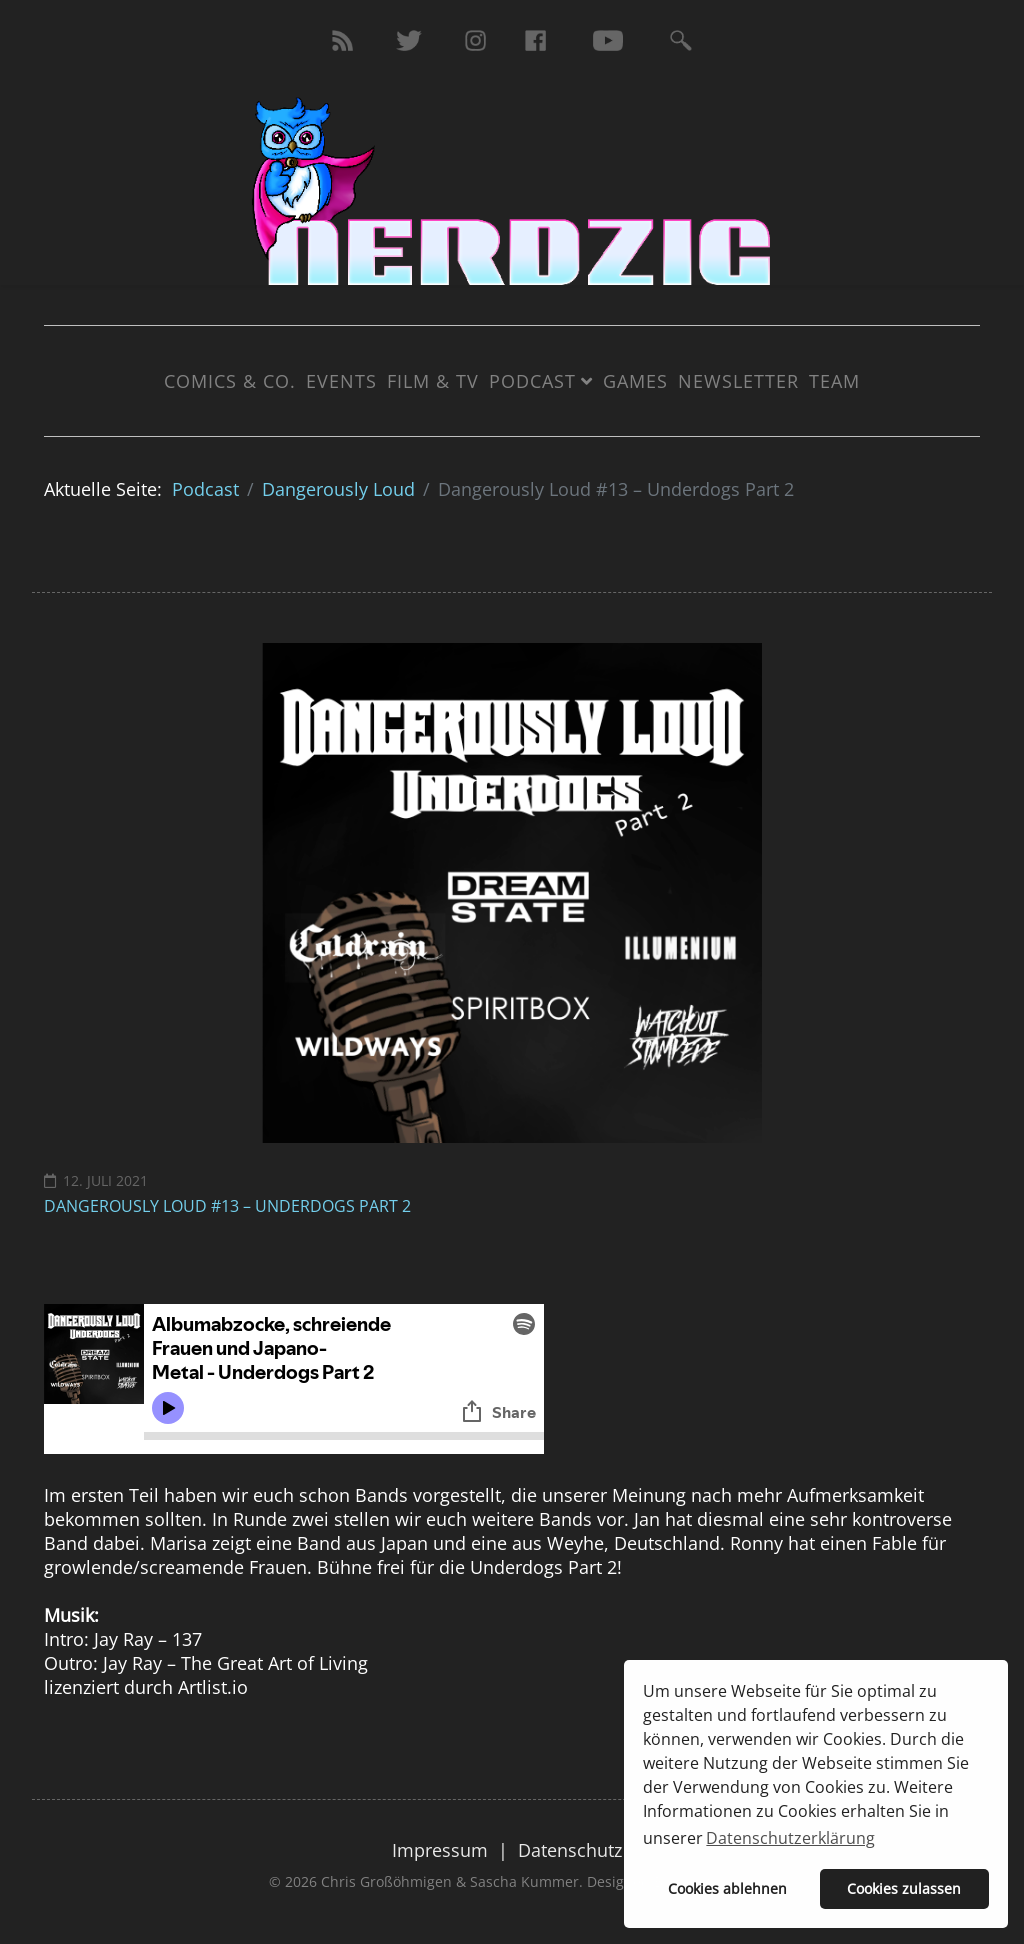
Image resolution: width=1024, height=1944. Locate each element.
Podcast (532, 381)
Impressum (440, 1850)
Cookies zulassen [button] (904, 1888)
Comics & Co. (230, 381)
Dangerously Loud (338, 489)
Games (635, 381)
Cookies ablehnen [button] (727, 1888)
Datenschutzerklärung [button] (790, 1838)
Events (341, 381)
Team (834, 381)
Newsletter (738, 381)
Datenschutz (570, 1850)
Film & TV (433, 381)
